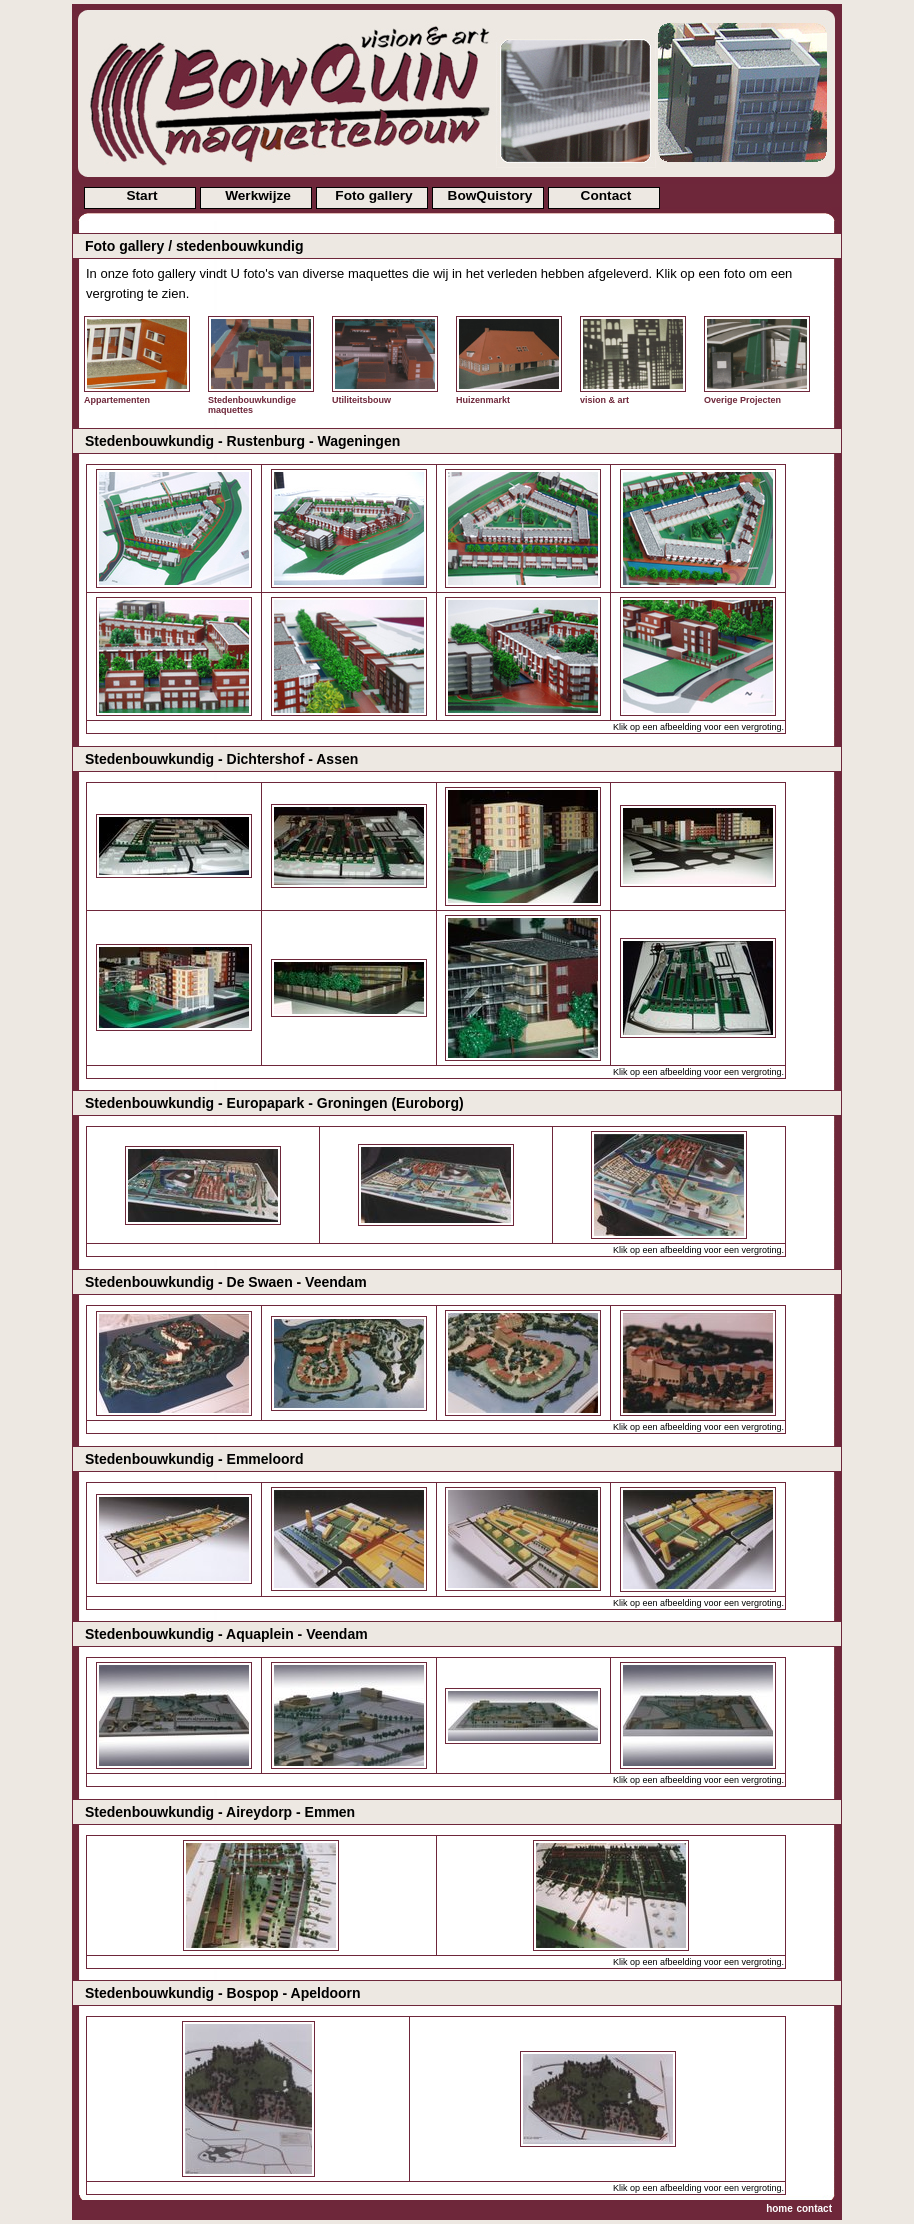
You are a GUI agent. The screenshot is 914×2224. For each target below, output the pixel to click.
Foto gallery (373, 195)
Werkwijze (258, 195)
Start (141, 195)
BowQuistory (490, 195)
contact (814, 2208)
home (779, 2208)
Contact (606, 195)
